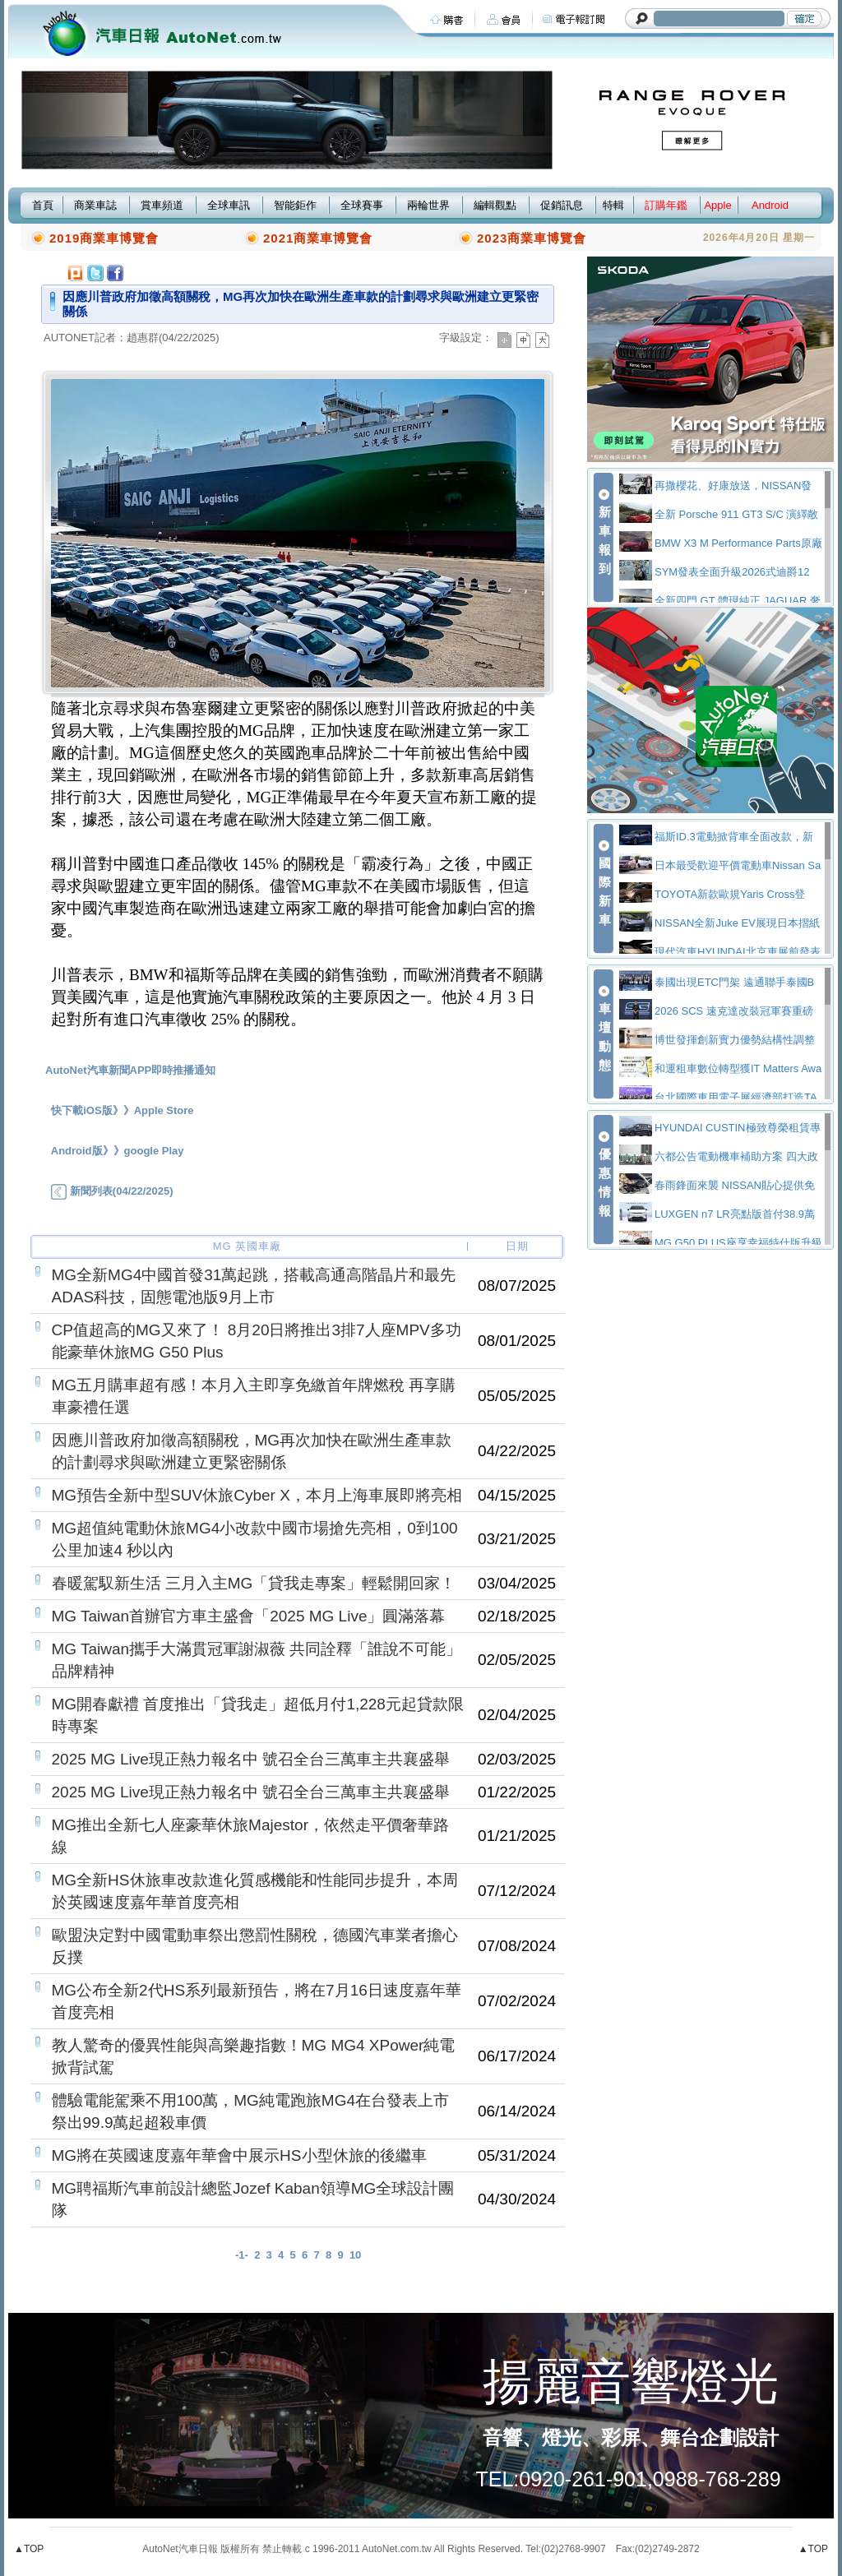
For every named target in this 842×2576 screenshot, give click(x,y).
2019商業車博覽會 (104, 238)
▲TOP (29, 2549)
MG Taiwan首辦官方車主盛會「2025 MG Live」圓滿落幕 (249, 1616)
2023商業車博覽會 (531, 238)
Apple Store (164, 1110)
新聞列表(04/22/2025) (112, 1191)
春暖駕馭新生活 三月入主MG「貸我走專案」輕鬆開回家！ (254, 1583)
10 (355, 2255)
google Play (154, 1151)
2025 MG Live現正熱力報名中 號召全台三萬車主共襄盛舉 (251, 1759)
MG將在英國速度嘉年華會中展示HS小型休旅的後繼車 (239, 2155)
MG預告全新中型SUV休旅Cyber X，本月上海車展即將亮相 (257, 1495)
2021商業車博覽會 (317, 238)
